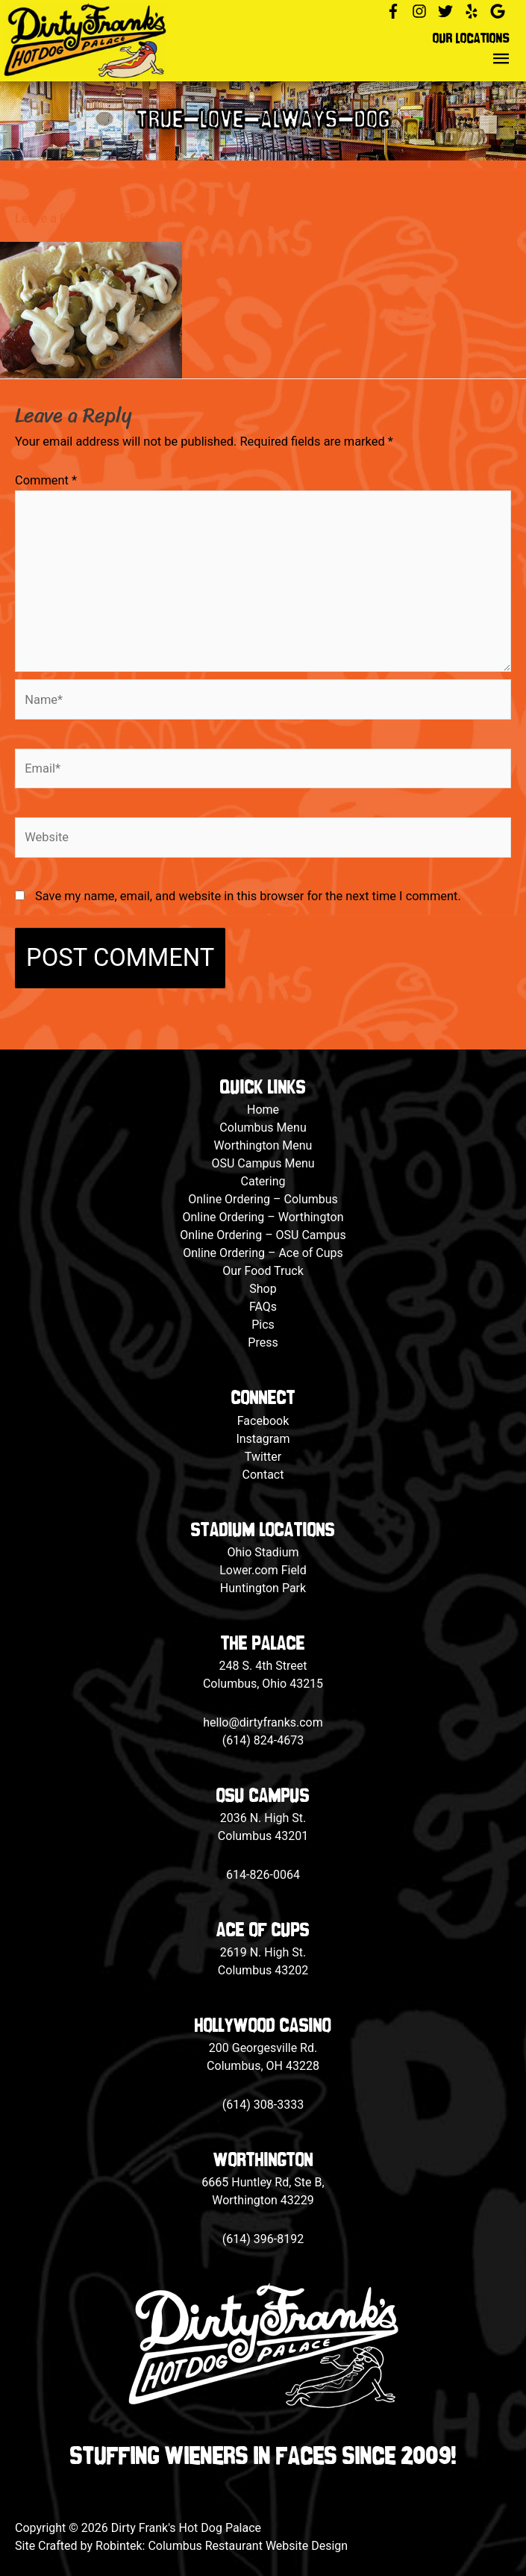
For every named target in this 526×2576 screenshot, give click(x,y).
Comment (46, 480)
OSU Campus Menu (262, 1163)
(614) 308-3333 (263, 2105)
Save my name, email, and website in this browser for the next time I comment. (248, 896)
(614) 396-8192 (263, 2239)
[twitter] (449, 11)
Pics (263, 1324)
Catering (263, 1181)
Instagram (262, 1439)
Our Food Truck (263, 1271)
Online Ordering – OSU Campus (262, 1235)
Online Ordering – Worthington (263, 1217)
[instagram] (423, 11)
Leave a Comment (64, 218)
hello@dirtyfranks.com (263, 1722)
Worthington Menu (263, 1145)
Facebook (263, 1421)
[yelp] (475, 11)
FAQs (263, 1307)
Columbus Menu (262, 1127)
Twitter (263, 1457)
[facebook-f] (397, 11)
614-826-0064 (263, 1875)
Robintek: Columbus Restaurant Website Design (222, 2546)
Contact (263, 1475)
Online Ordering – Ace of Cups (263, 1253)
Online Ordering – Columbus (263, 1199)
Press (263, 1342)
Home (263, 1110)
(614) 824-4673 (263, 1740)
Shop (262, 1289)
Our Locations (471, 39)
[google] (500, 11)
